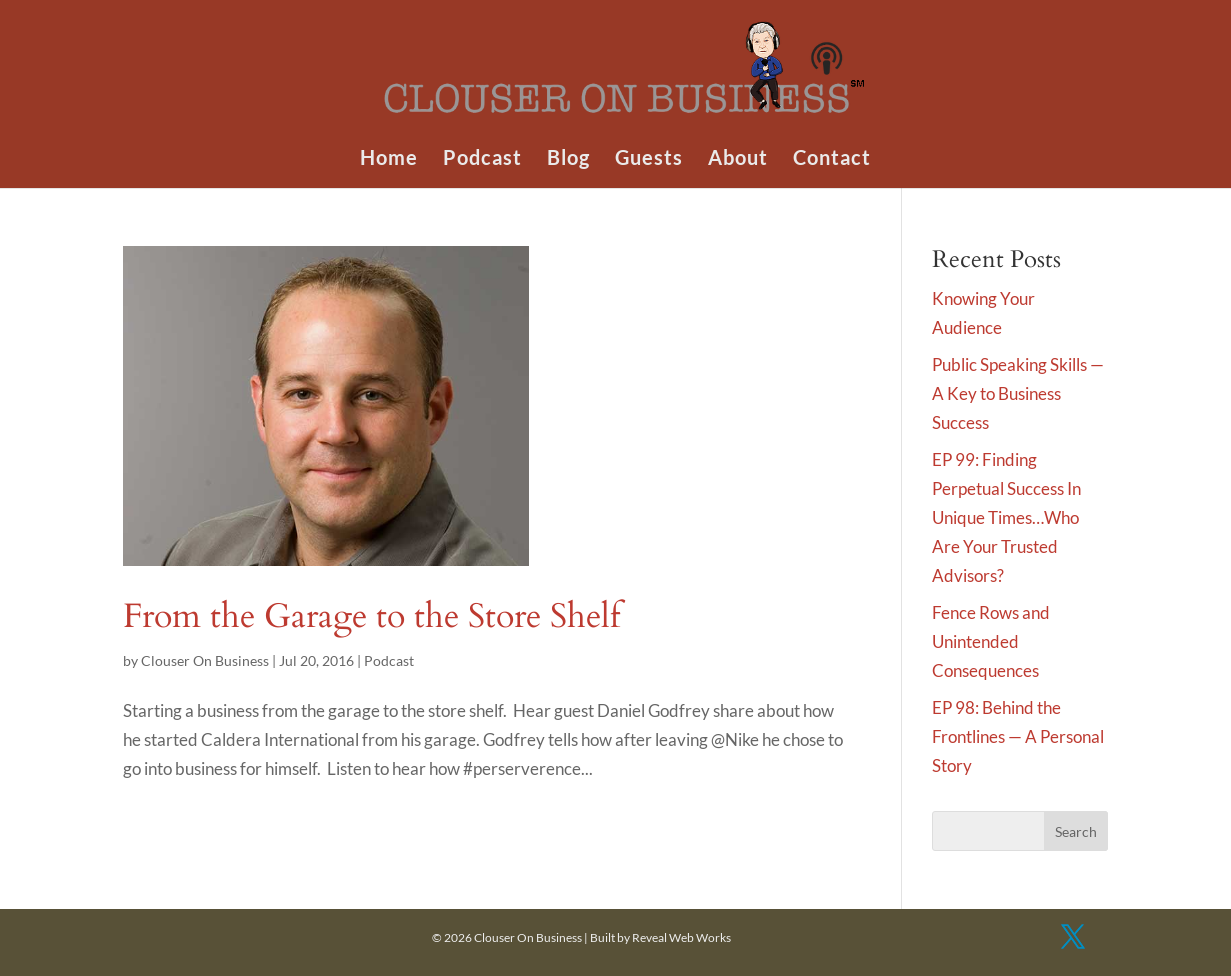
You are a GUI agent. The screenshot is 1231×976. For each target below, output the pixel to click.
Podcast (482, 159)
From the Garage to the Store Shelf (371, 616)
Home (389, 159)
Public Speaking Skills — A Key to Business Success (1018, 393)
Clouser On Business (205, 660)
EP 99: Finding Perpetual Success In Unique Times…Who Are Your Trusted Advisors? (1006, 517)
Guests (649, 159)
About (738, 159)
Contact (832, 159)
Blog (568, 159)
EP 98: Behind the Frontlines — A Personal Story (1018, 736)
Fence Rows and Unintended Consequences (991, 641)
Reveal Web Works (681, 937)
